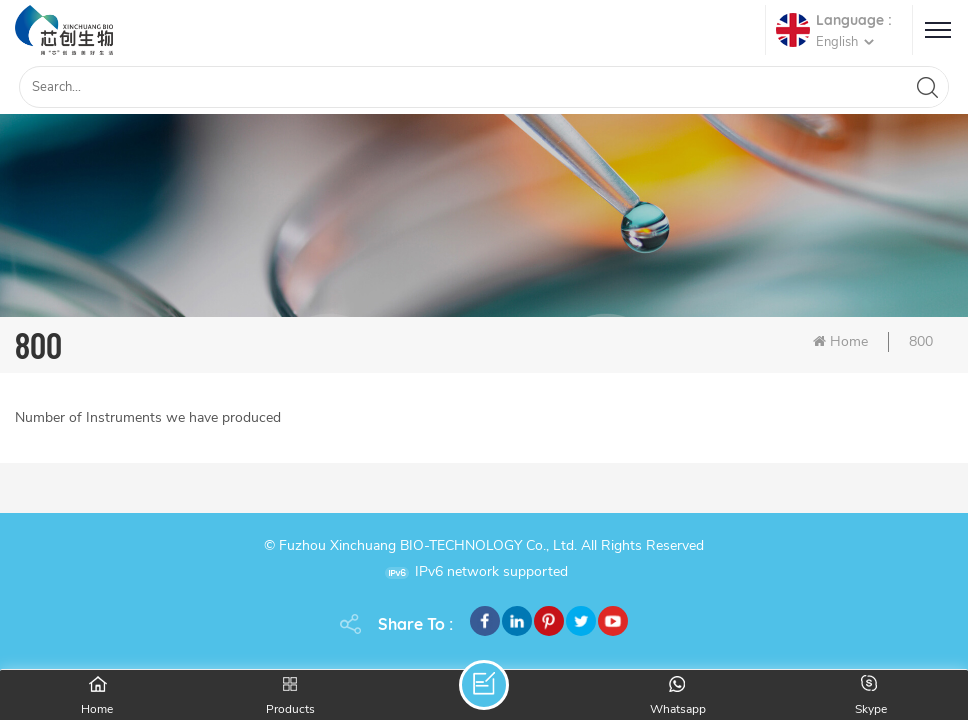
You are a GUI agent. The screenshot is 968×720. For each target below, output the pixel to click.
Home (840, 341)
